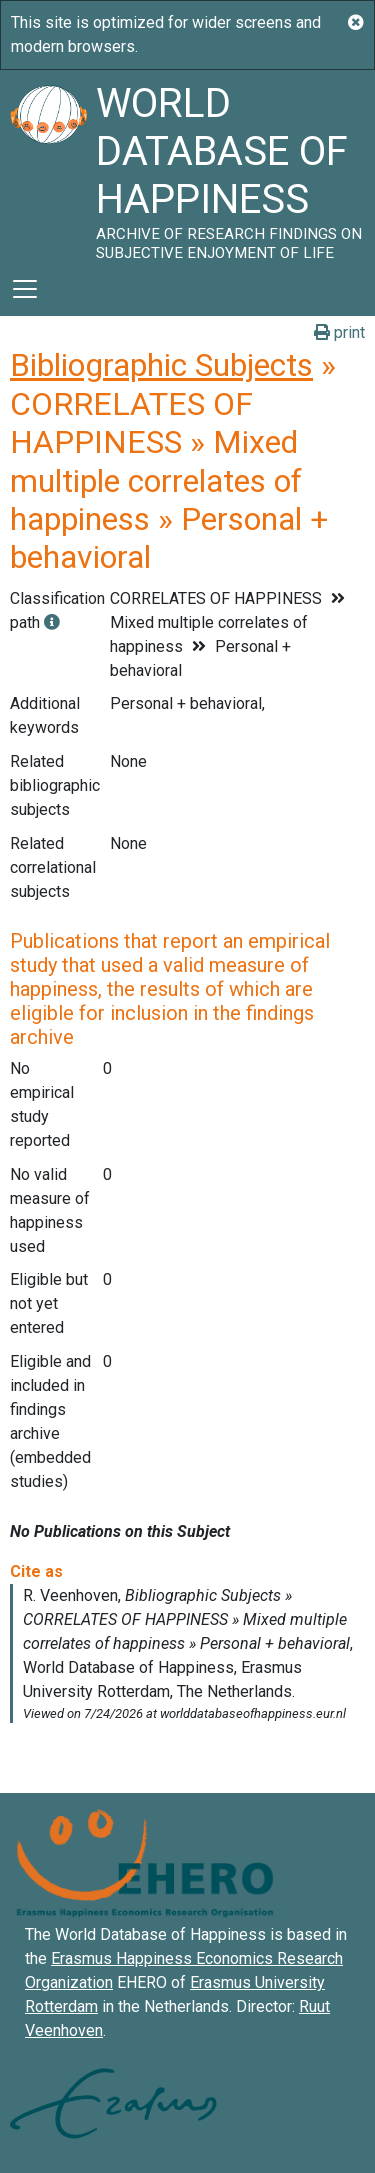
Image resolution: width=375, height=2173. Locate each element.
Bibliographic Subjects (161, 365)
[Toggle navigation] (25, 289)
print (339, 332)
